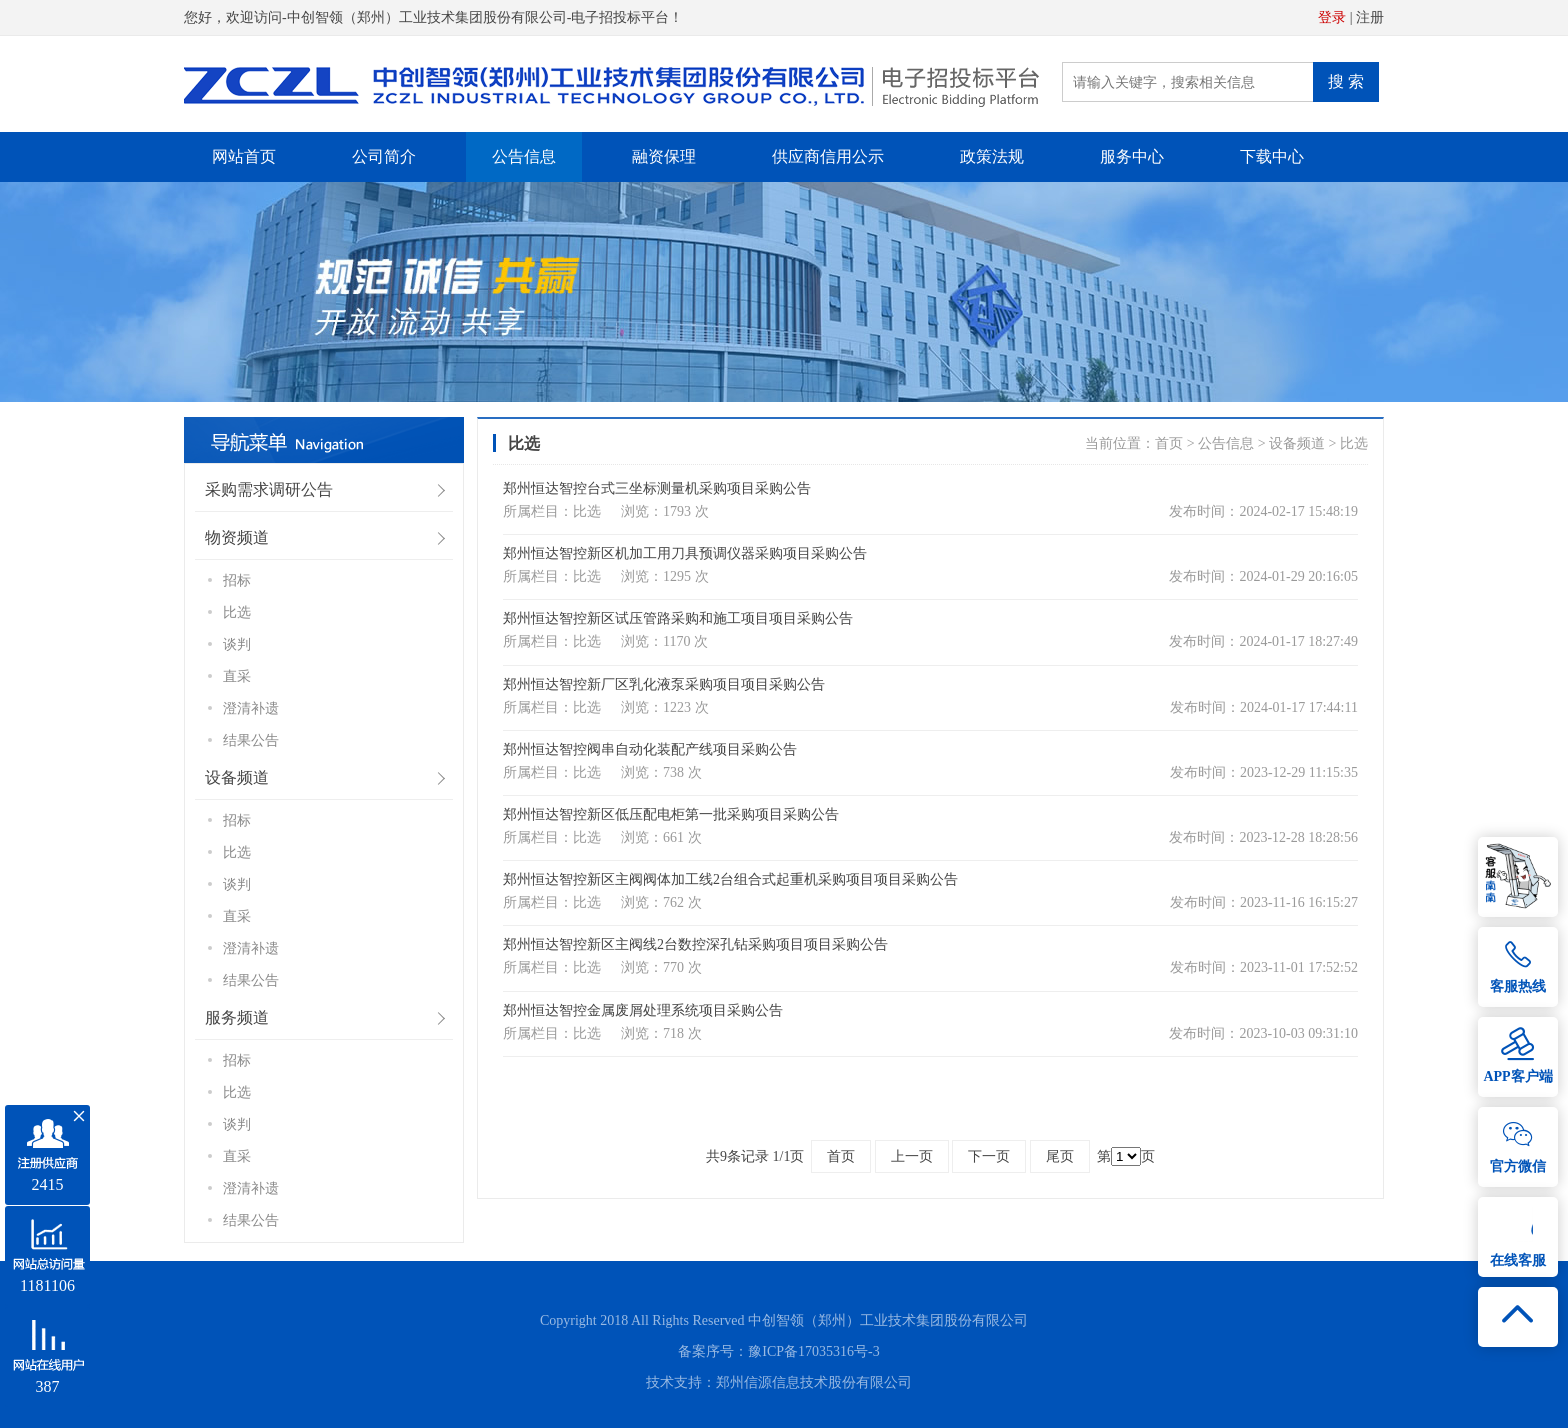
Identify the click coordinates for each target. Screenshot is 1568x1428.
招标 (237, 580)
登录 (1332, 17)
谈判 (237, 644)
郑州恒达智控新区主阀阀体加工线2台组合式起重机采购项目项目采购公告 (730, 879)
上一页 (912, 1156)
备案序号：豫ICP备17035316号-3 (778, 1351)
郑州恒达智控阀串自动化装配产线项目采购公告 (650, 749)
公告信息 (524, 156)
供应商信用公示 (828, 156)
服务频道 (237, 1017)
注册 (1370, 17)
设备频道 (237, 777)
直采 (237, 676)
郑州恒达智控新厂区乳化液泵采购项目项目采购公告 (664, 684)
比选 (237, 612)
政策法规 (992, 156)
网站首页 (244, 156)
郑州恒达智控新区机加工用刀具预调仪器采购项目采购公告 (685, 553)
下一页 (989, 1156)
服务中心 (1132, 156)
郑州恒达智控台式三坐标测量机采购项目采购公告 (657, 488)
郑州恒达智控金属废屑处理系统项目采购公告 (643, 1010)
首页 (1169, 443)
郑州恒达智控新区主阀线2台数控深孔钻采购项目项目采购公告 (695, 944)
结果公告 (251, 740)
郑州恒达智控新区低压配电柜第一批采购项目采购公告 (671, 814)
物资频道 (237, 537)
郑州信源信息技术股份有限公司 (814, 1382)
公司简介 (384, 156)
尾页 (1060, 1156)
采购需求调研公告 (269, 489)
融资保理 (664, 156)
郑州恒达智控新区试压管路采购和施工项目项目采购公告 (678, 618)
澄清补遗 (251, 708)
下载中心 (1272, 156)
